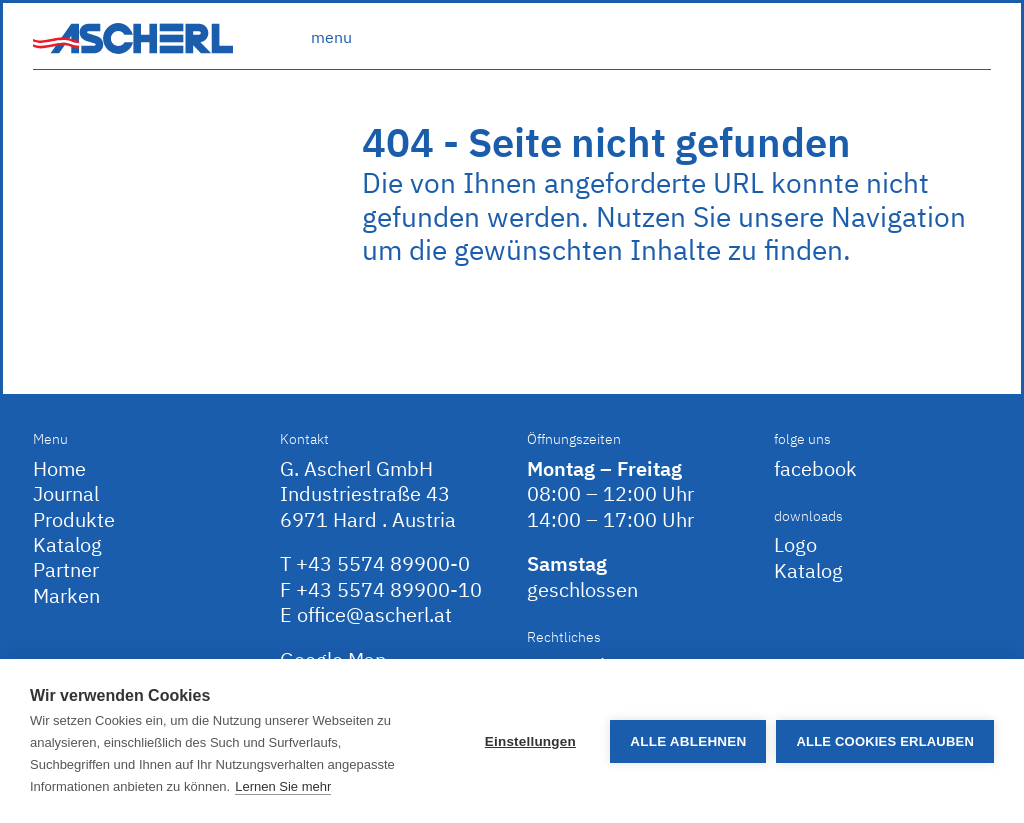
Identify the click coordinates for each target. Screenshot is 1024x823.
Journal (66, 493)
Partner (66, 569)
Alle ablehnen (688, 741)
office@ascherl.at (374, 614)
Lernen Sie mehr (283, 786)
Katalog (67, 544)
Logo (795, 544)
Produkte (74, 519)
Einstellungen (530, 741)
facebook (815, 468)
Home (59, 468)
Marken (66, 595)
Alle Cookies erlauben (885, 741)
